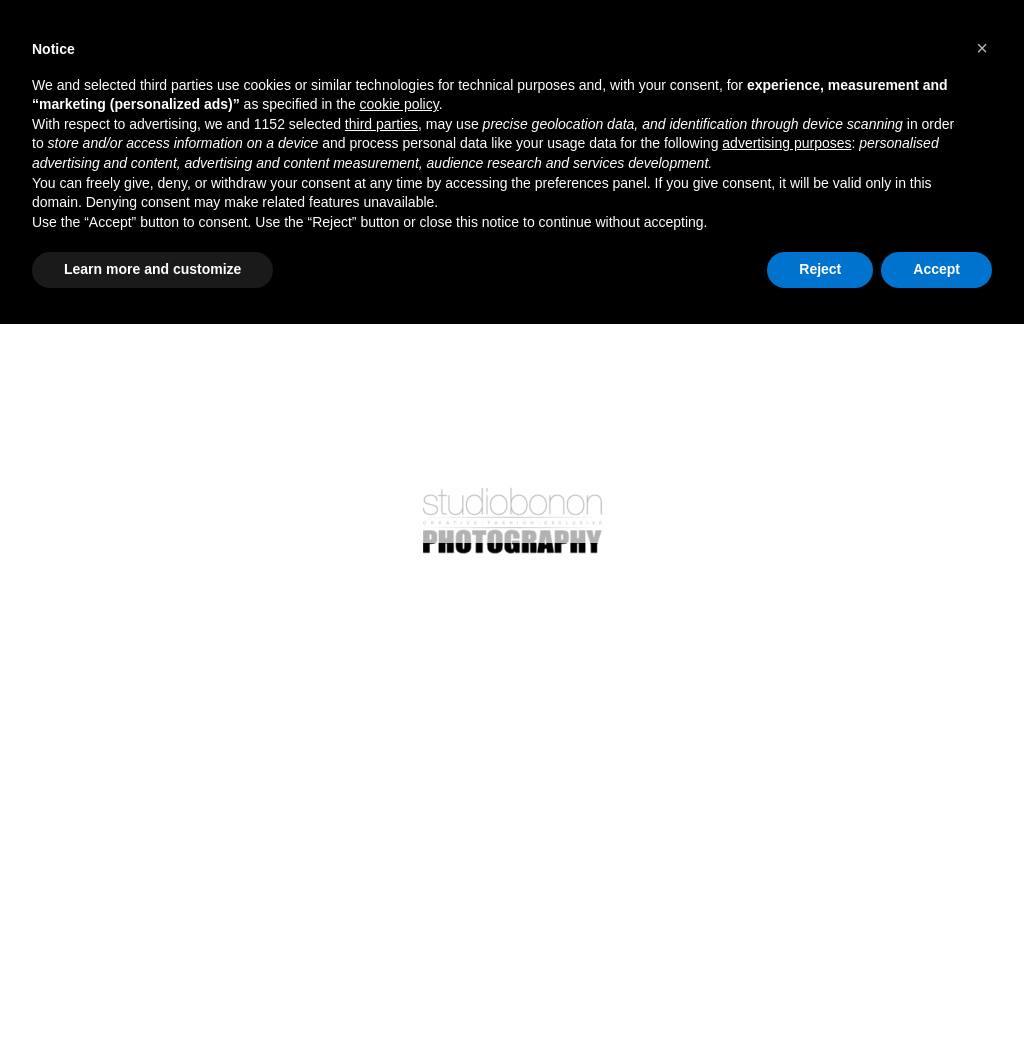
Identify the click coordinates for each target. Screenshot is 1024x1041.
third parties (381, 124)
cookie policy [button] (399, 104)
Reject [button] (820, 269)
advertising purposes (786, 143)
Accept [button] (936, 269)
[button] (982, 48)
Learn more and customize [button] (152, 269)
